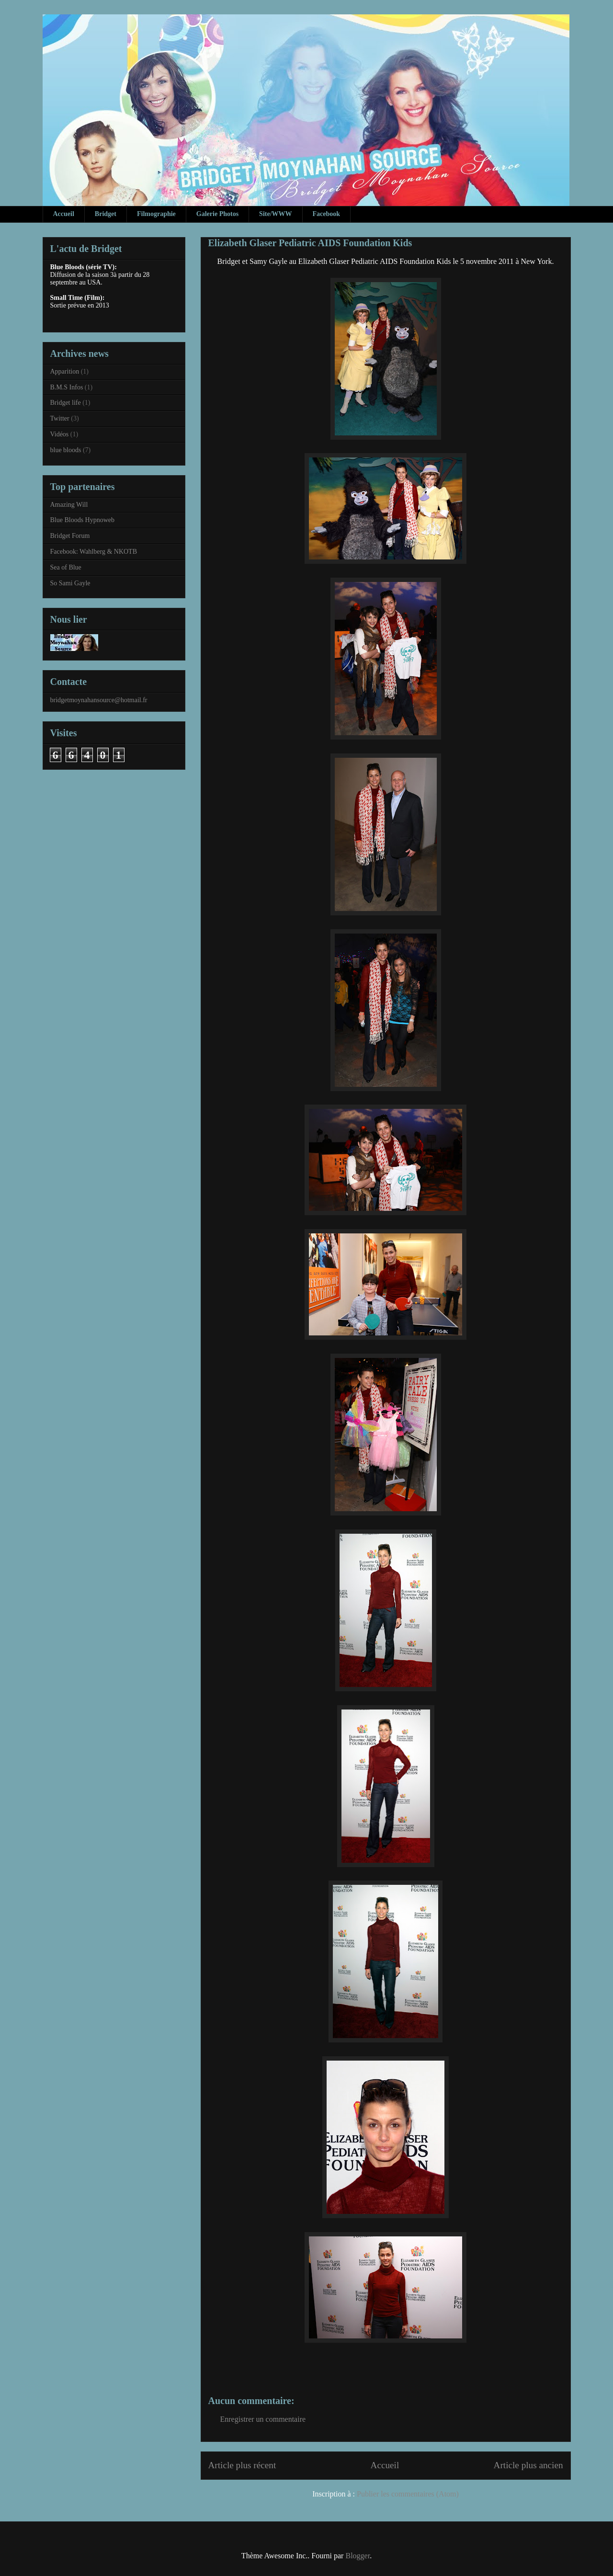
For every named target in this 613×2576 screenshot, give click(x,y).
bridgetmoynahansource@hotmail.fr (99, 700)
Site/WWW (275, 213)
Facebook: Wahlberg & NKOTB (93, 551)
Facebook (327, 213)
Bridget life (65, 402)
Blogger (357, 2556)
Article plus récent (242, 2465)
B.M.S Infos (66, 387)
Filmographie (156, 213)
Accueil (63, 213)
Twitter (59, 418)
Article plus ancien (528, 2465)
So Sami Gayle (70, 583)
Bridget (105, 213)
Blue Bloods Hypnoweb (82, 520)
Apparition (64, 371)
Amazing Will (69, 504)
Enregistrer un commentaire (263, 2419)
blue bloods (65, 450)
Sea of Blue (65, 567)
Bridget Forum (70, 535)
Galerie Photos (217, 213)
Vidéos (59, 434)
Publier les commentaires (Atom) (408, 2494)
